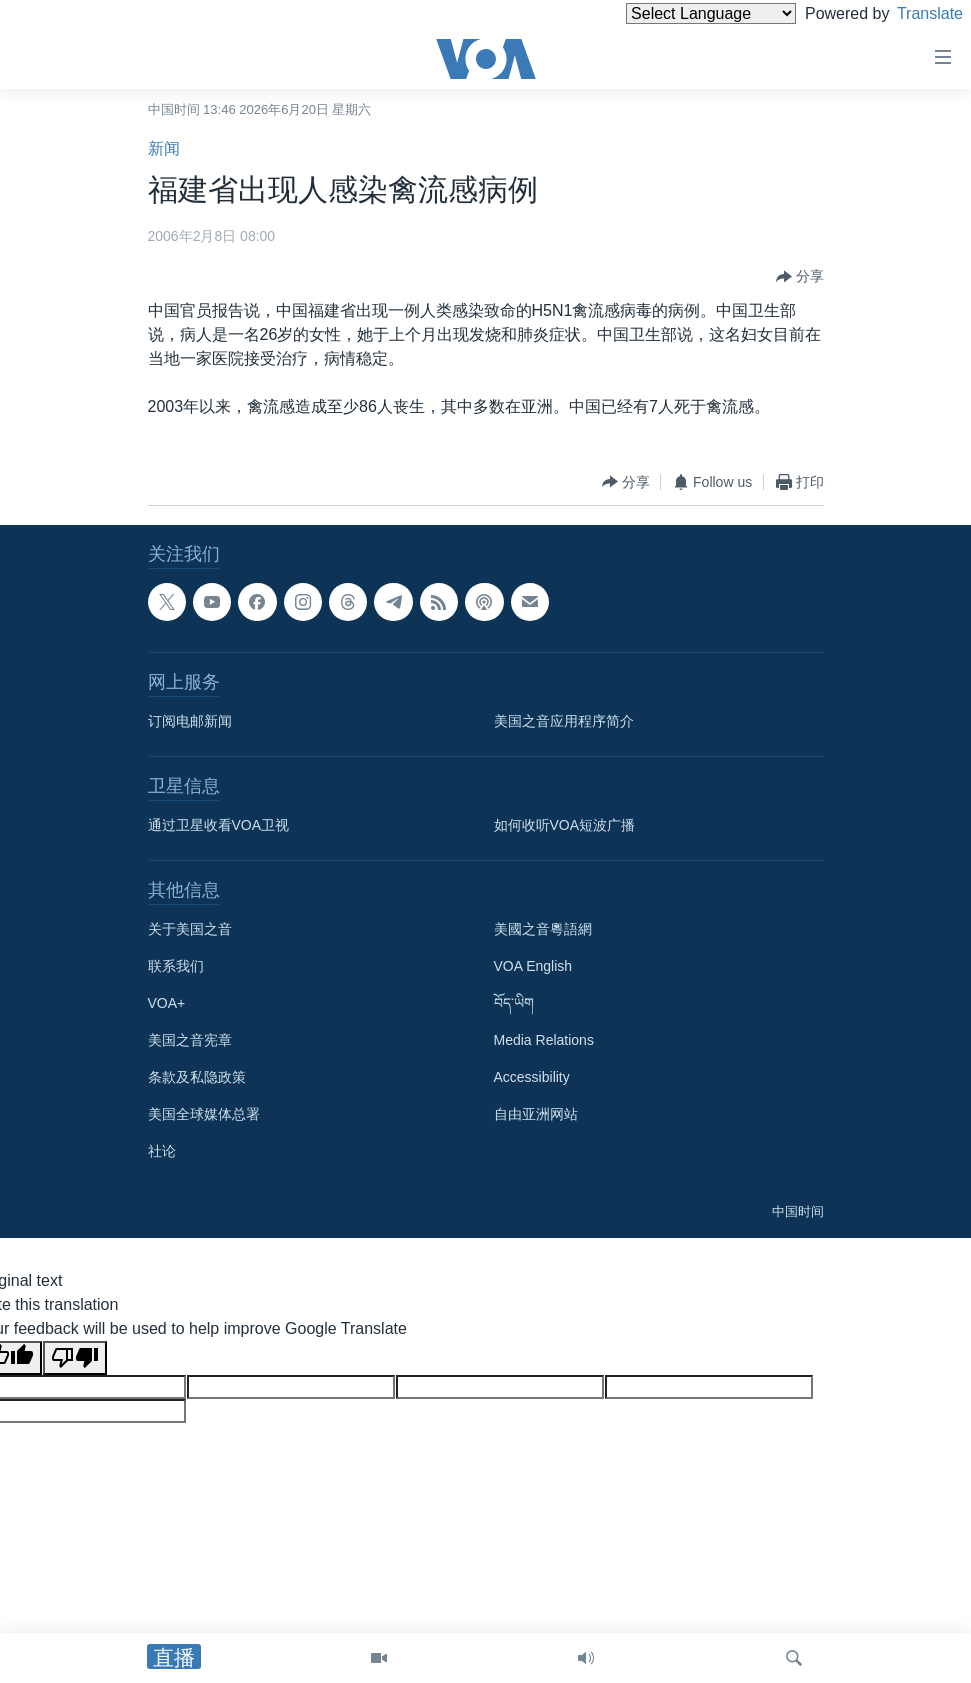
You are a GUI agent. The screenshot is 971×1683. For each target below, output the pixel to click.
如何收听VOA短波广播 (565, 825)
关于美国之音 (190, 929)
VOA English (533, 966)
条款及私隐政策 (197, 1077)
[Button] (800, 277)
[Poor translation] (75, 1358)
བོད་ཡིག (514, 1003)
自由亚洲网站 (536, 1114)
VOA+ (167, 1003)
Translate (911, 13)
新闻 (164, 148)
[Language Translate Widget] (677, 13)
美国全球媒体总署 (204, 1114)
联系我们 (176, 966)
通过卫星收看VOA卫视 (219, 825)
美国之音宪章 (190, 1040)
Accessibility (532, 1077)
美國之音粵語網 (543, 929)
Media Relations (544, 1040)
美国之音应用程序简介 (564, 721)
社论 (162, 1151)
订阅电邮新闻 (190, 721)
